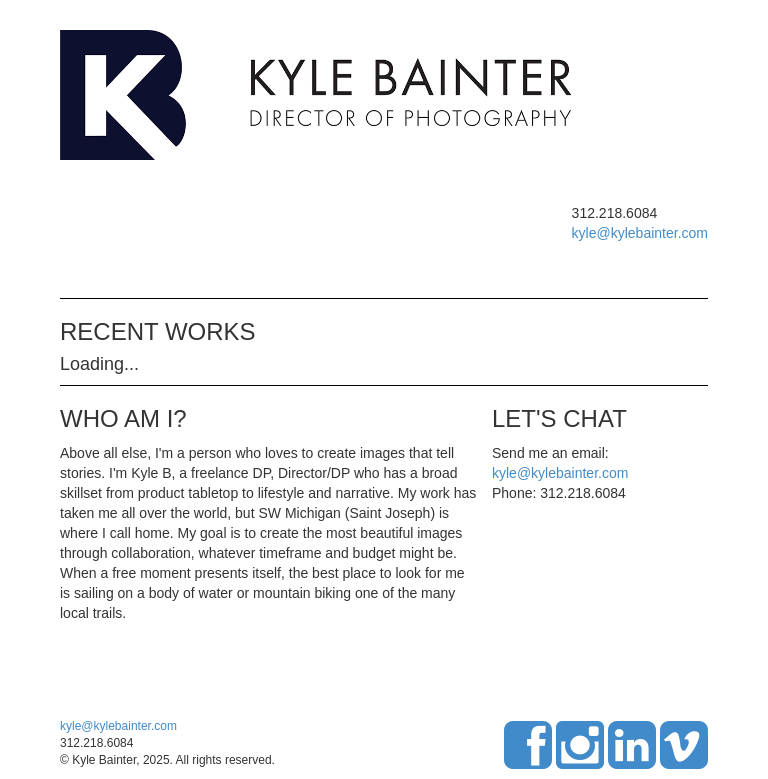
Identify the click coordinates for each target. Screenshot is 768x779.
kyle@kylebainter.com (640, 233)
